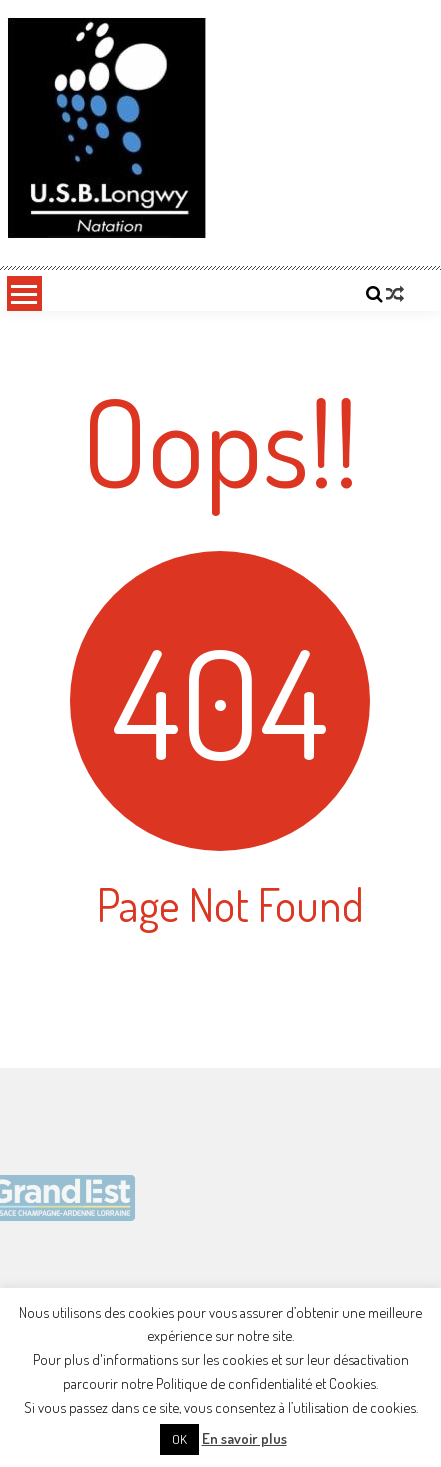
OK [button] (179, 1439)
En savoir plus (244, 1438)
